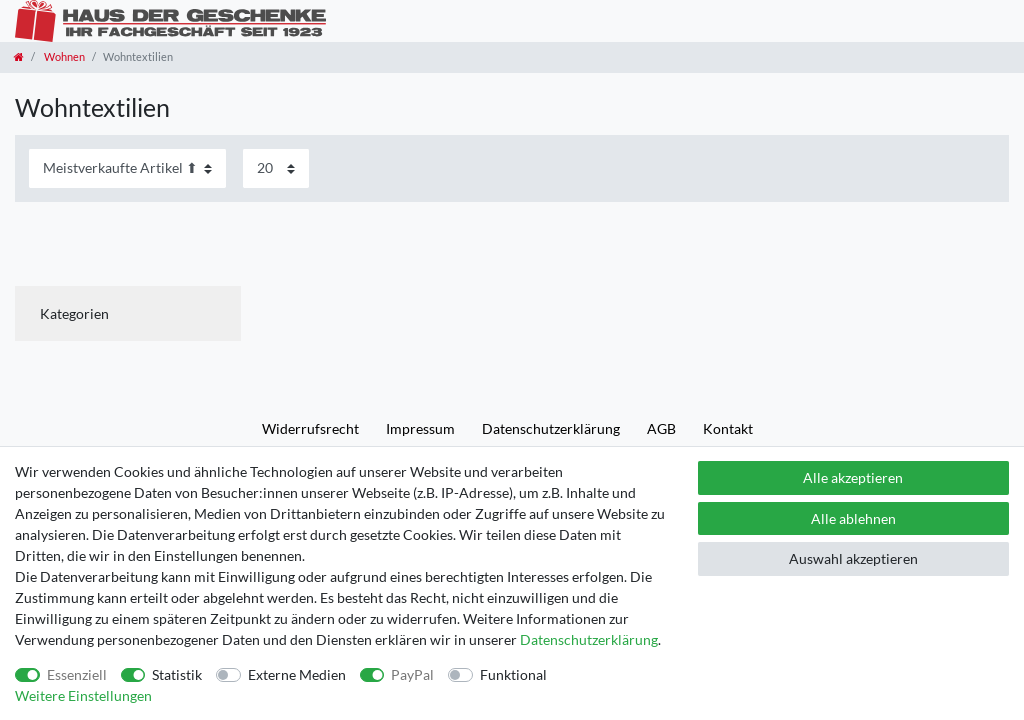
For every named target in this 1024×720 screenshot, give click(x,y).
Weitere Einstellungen (83, 695)
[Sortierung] (127, 168)
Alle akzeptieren (853, 477)
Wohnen (63, 56)
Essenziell (77, 674)
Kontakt (728, 428)
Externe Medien (297, 674)
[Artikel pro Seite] (276, 168)
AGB (661, 428)
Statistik (177, 674)
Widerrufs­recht (310, 428)
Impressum (420, 428)
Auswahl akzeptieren (853, 558)
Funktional (513, 674)
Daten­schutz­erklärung (551, 428)
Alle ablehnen (853, 518)
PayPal (412, 674)
